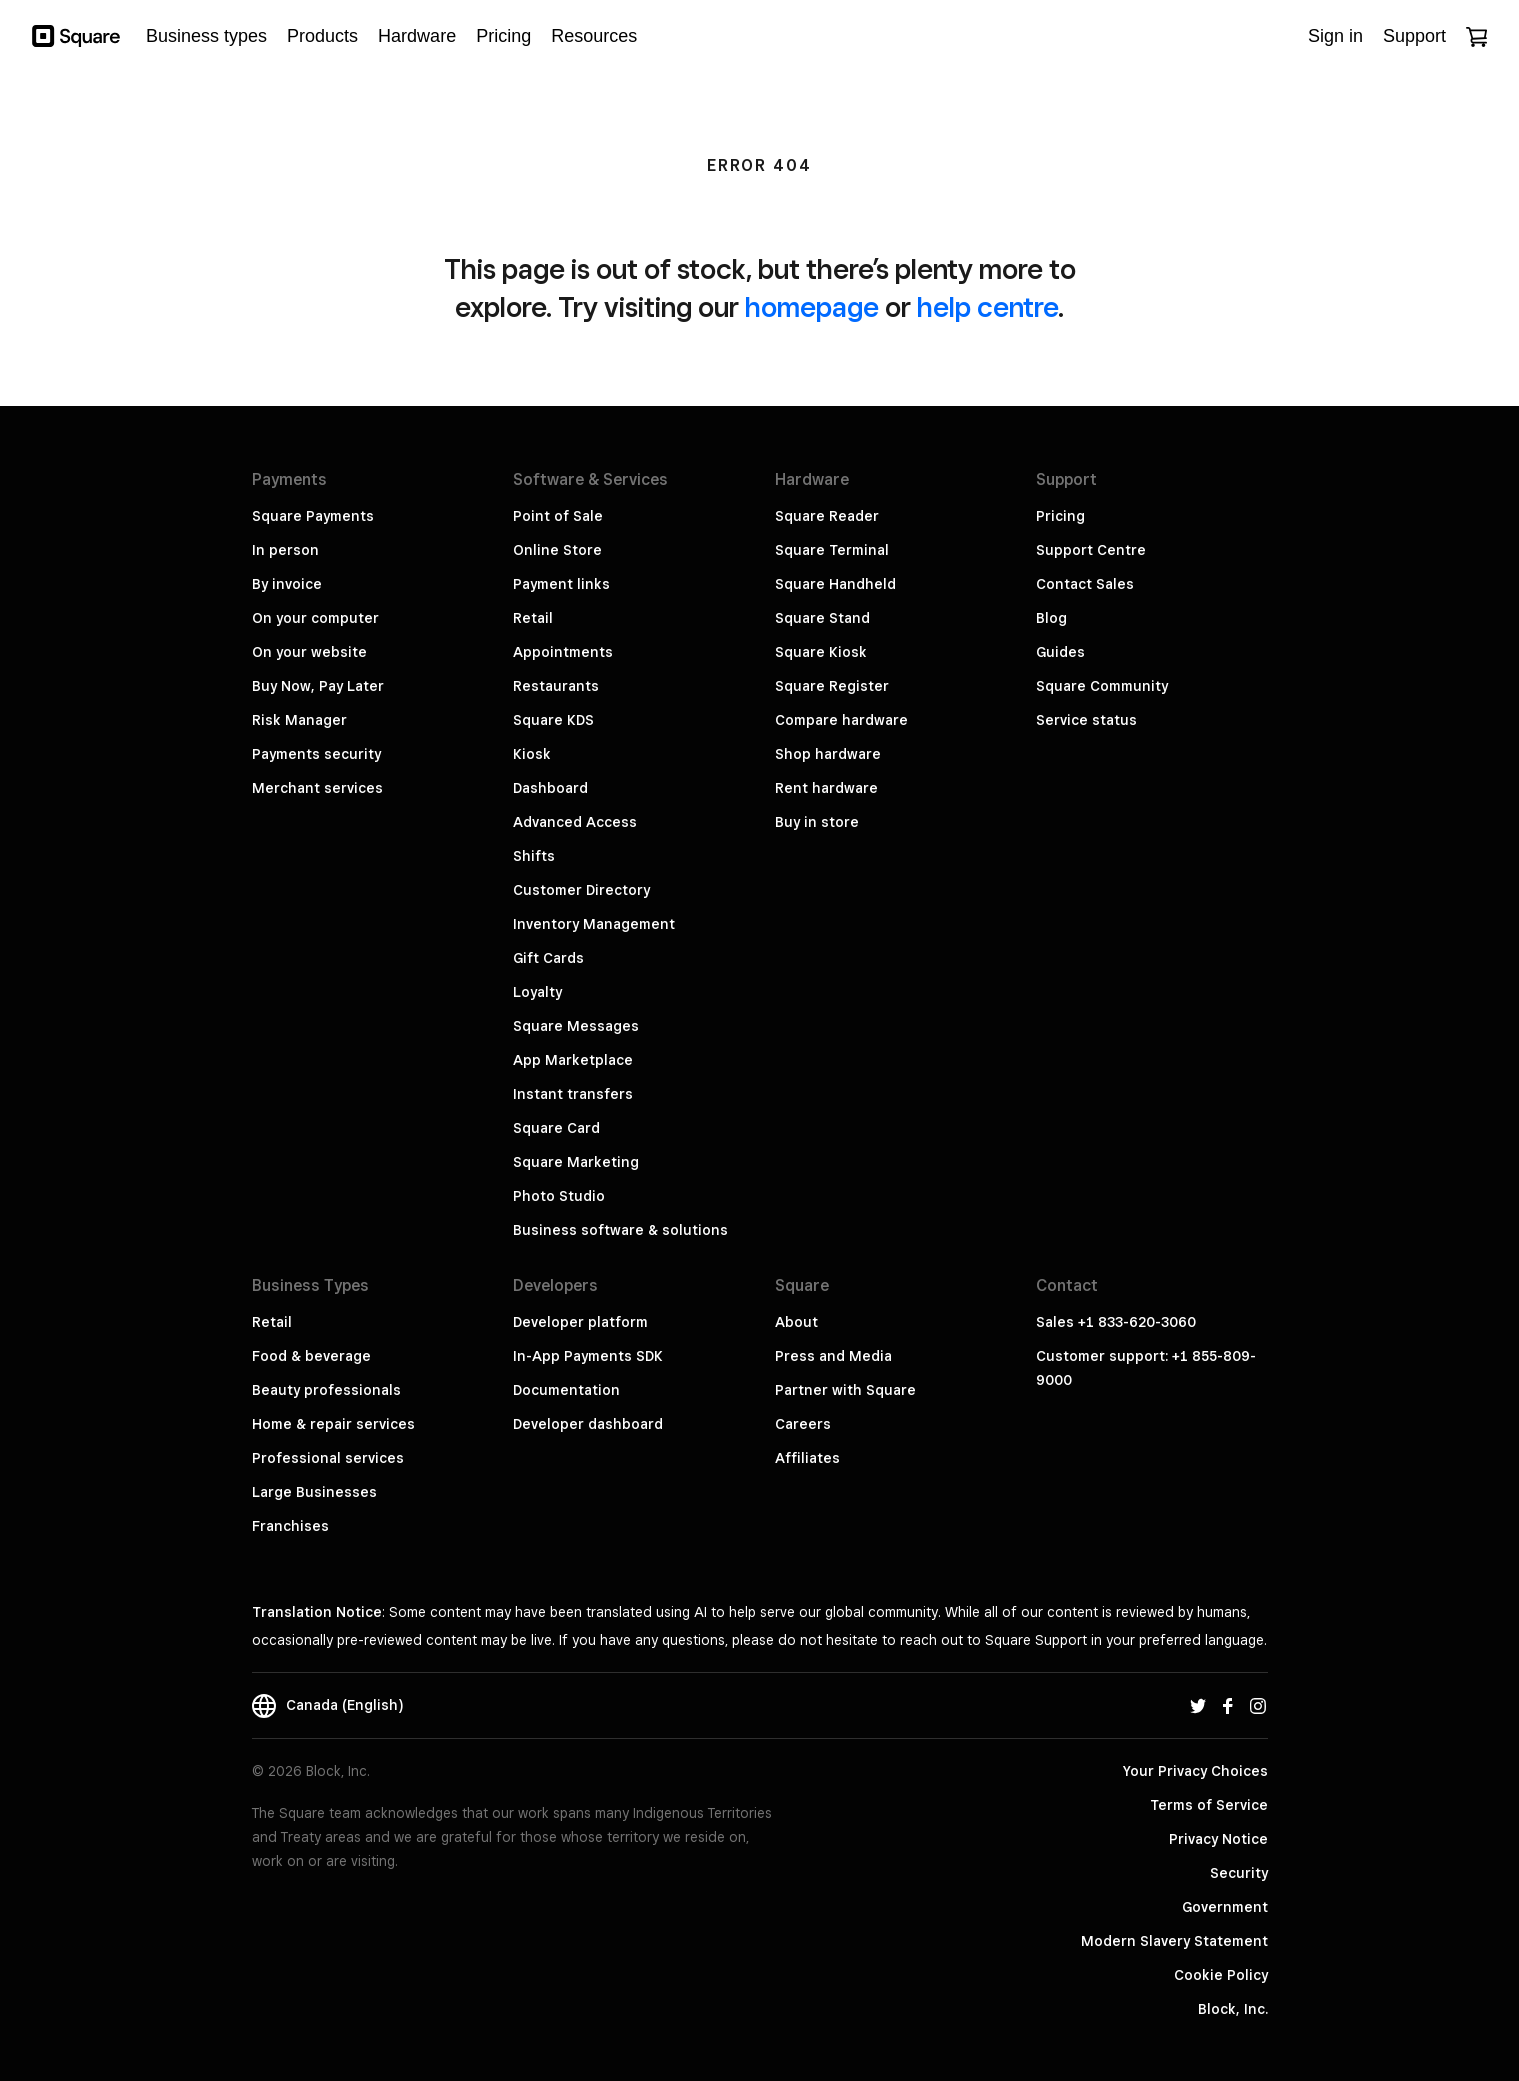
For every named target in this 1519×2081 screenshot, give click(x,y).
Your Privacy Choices (1195, 1771)
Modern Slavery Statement (1174, 1941)
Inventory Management (594, 924)
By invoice (287, 584)
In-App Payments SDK (588, 1356)
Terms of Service (1209, 1805)
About (796, 1322)
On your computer (315, 618)
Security (1239, 1873)
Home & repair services (333, 1424)
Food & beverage (311, 1356)
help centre (987, 306)
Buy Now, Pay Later (318, 686)
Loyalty (537, 992)
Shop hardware (828, 754)
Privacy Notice (1218, 1839)
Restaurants (556, 686)
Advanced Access (575, 822)
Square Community (1102, 686)
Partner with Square (845, 1390)
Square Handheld (835, 584)
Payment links (561, 584)
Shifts (534, 856)
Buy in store (817, 822)
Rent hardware (826, 788)
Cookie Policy (1221, 1975)
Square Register (832, 686)
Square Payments (313, 516)
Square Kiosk (821, 652)
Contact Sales (1085, 584)
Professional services (328, 1458)
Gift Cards (548, 958)
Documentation (566, 1390)
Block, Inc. (1233, 2009)
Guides (1060, 652)
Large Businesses (314, 1492)
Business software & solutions (620, 1230)
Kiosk (532, 754)
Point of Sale (558, 516)
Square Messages (576, 1026)
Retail (533, 618)
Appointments (563, 652)
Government (1225, 1907)
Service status (1086, 720)
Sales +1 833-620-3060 (1116, 1322)
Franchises (290, 1526)
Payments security (316, 754)
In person (285, 550)
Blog (1051, 618)
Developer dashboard (588, 1424)
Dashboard (550, 788)
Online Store (557, 550)
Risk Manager (299, 720)
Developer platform (580, 1322)
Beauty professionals (326, 1390)
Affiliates (807, 1458)
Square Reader (827, 516)
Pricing (1060, 516)
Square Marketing (576, 1162)
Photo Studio (559, 1196)
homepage (812, 306)
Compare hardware (841, 720)
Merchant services (317, 788)
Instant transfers (573, 1094)
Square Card (556, 1128)
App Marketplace (573, 1060)
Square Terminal (832, 550)
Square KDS (553, 720)
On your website (309, 652)
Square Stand (822, 618)
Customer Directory (581, 890)
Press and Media (833, 1356)
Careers (803, 1424)
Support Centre (1091, 550)
